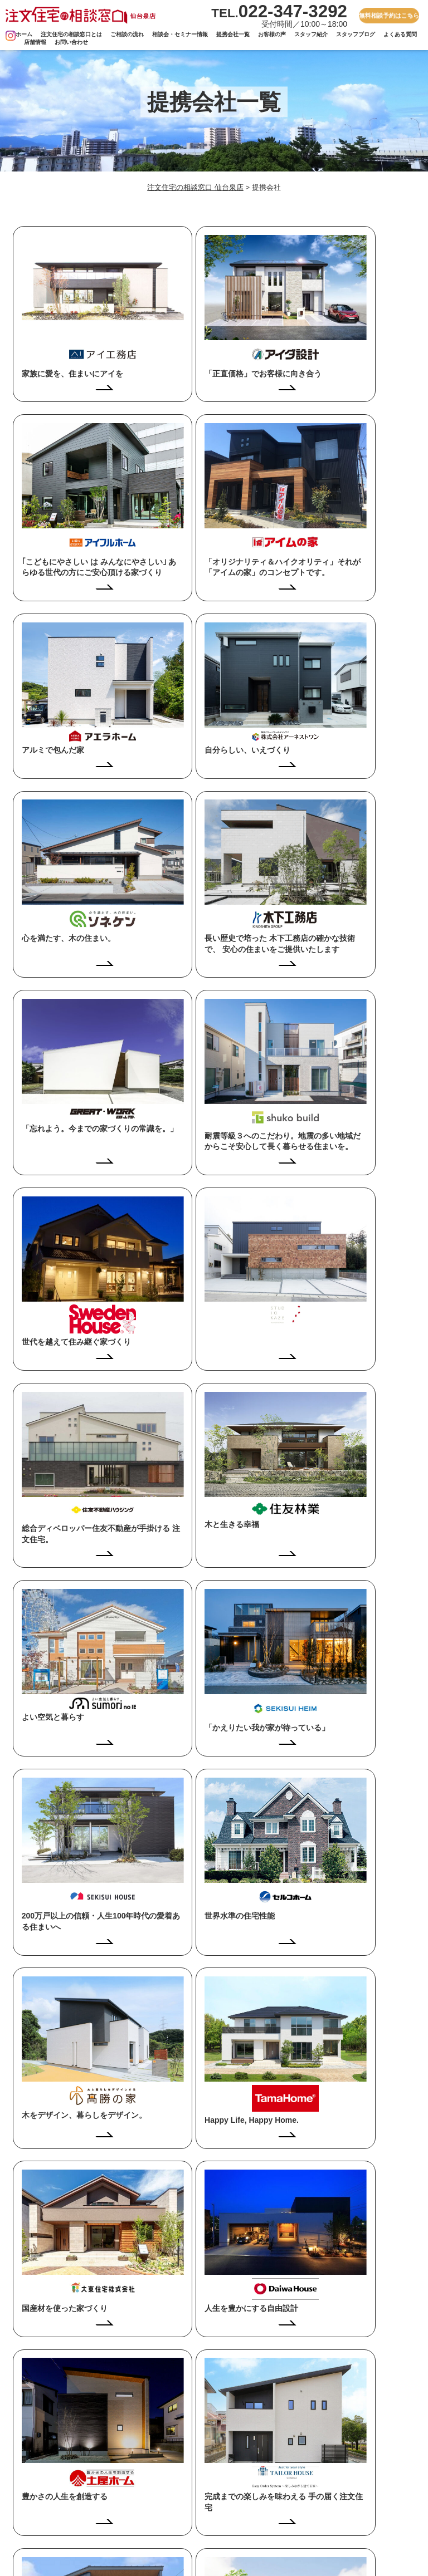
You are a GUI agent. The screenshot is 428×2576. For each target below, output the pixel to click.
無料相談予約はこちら (388, 15)
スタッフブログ (355, 34)
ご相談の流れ (127, 34)
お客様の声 (272, 34)
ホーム (24, 34)
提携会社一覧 (233, 34)
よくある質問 (400, 34)
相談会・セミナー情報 (180, 34)
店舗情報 (35, 42)
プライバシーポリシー (331, 2472)
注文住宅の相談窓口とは (71, 34)
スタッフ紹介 (311, 34)
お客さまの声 (164, 2505)
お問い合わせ (71, 42)
